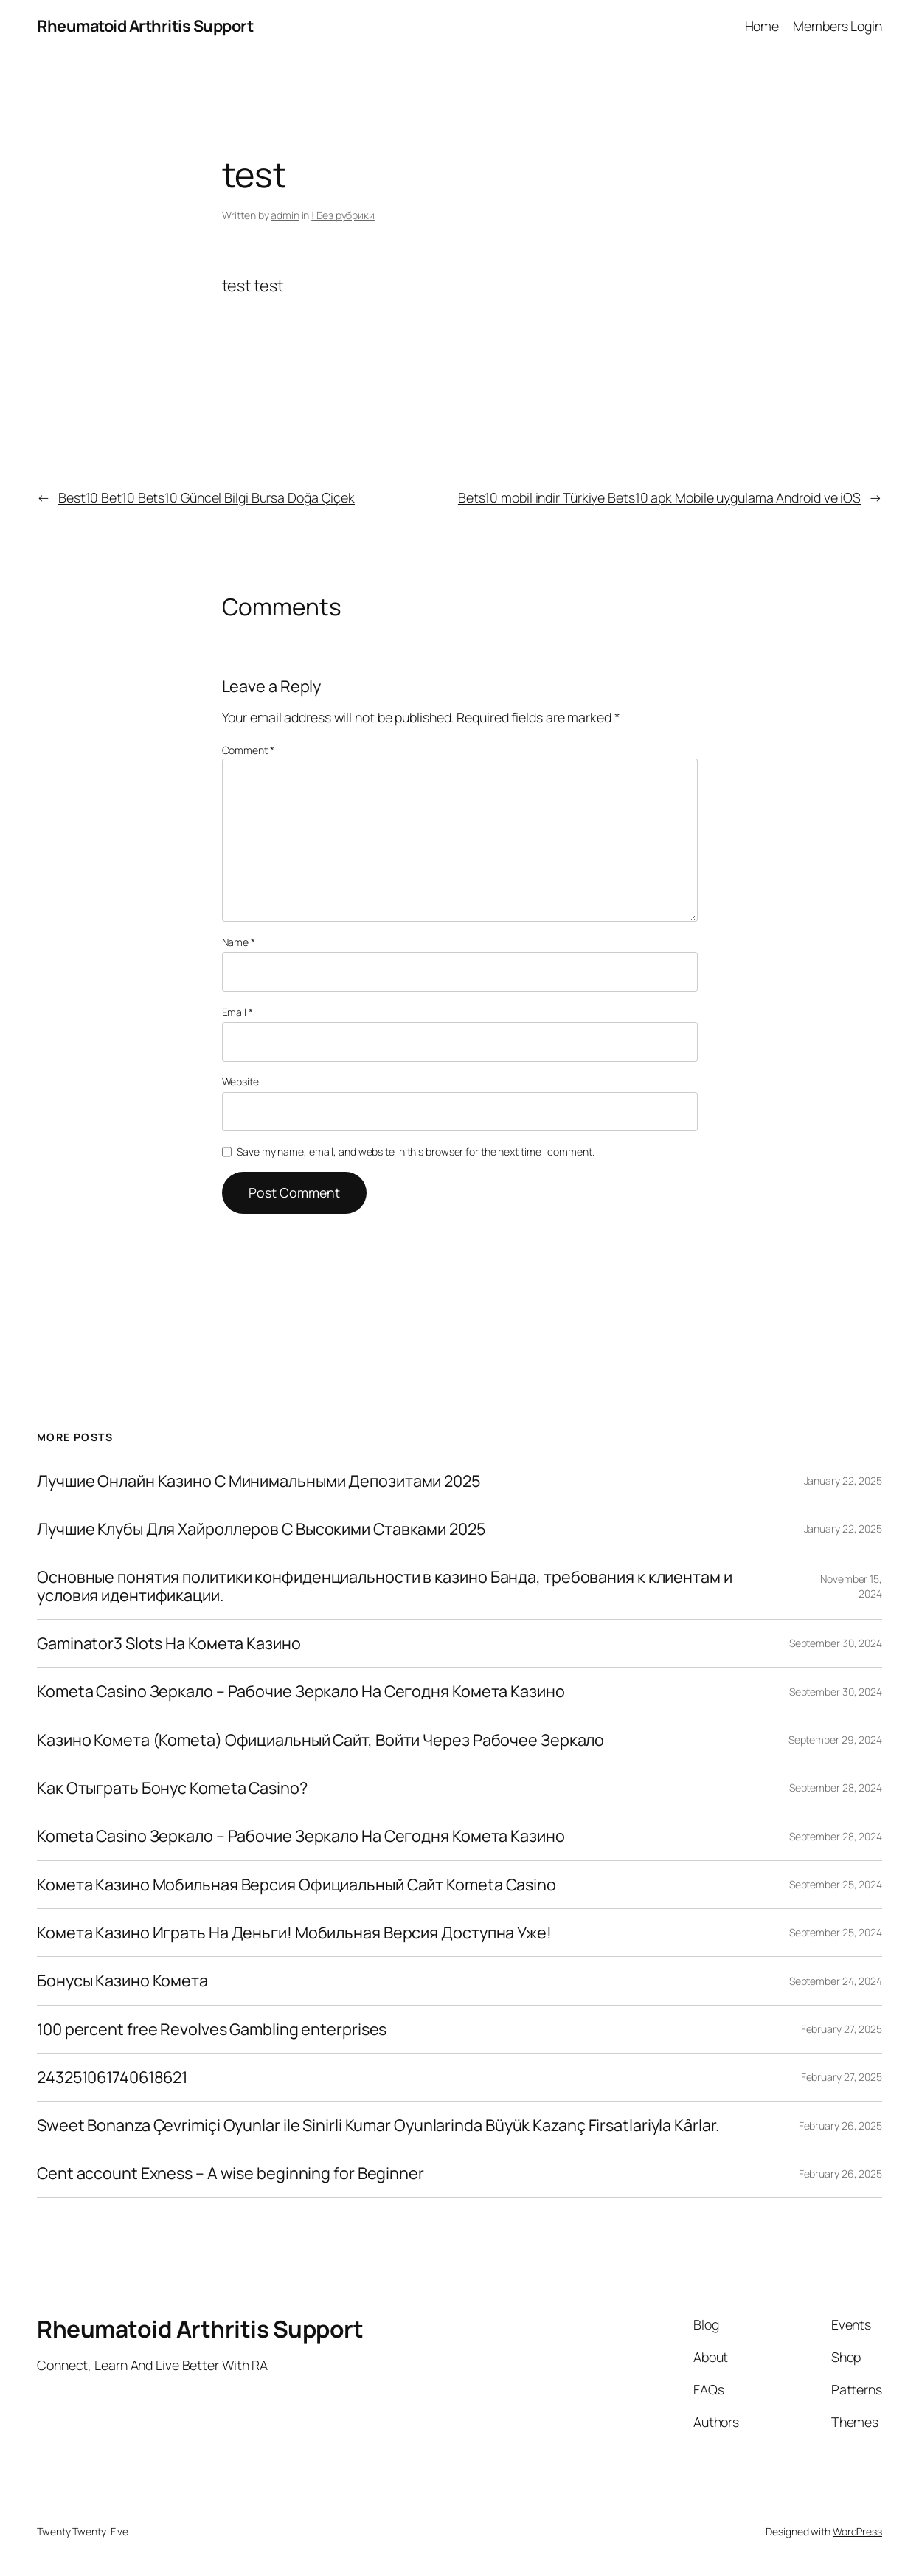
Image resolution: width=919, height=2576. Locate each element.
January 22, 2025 (843, 1481)
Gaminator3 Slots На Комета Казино (169, 1643)
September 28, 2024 (835, 1788)
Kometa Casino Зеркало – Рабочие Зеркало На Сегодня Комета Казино (301, 1691)
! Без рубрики (343, 215)
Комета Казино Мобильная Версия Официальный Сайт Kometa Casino (296, 1884)
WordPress (857, 2531)
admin (285, 215)
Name (238, 942)
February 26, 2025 (840, 2126)
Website (240, 1081)
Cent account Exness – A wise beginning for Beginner (230, 2173)
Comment (248, 750)
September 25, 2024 (835, 1884)
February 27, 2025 (841, 2029)
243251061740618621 (112, 2077)
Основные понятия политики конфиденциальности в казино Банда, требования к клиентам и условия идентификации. (384, 1586)
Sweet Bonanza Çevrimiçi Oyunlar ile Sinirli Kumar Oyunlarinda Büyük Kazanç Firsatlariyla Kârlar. (377, 2125)
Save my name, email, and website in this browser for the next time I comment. (415, 1151)
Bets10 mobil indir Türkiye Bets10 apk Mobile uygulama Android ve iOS (659, 497)
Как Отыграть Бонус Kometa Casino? (172, 1788)
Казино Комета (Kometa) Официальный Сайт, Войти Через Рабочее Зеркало (320, 1740)
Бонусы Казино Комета (122, 1980)
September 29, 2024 (835, 1740)
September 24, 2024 (835, 1981)
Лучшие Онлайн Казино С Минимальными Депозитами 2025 (258, 1481)
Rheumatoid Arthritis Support (145, 25)
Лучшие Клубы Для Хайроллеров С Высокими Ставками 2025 (261, 1529)
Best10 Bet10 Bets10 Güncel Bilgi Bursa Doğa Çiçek (206, 497)
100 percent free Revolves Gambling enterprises (211, 2029)
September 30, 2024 (835, 1643)
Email (237, 1012)
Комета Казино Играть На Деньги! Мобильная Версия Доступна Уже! (294, 1932)
